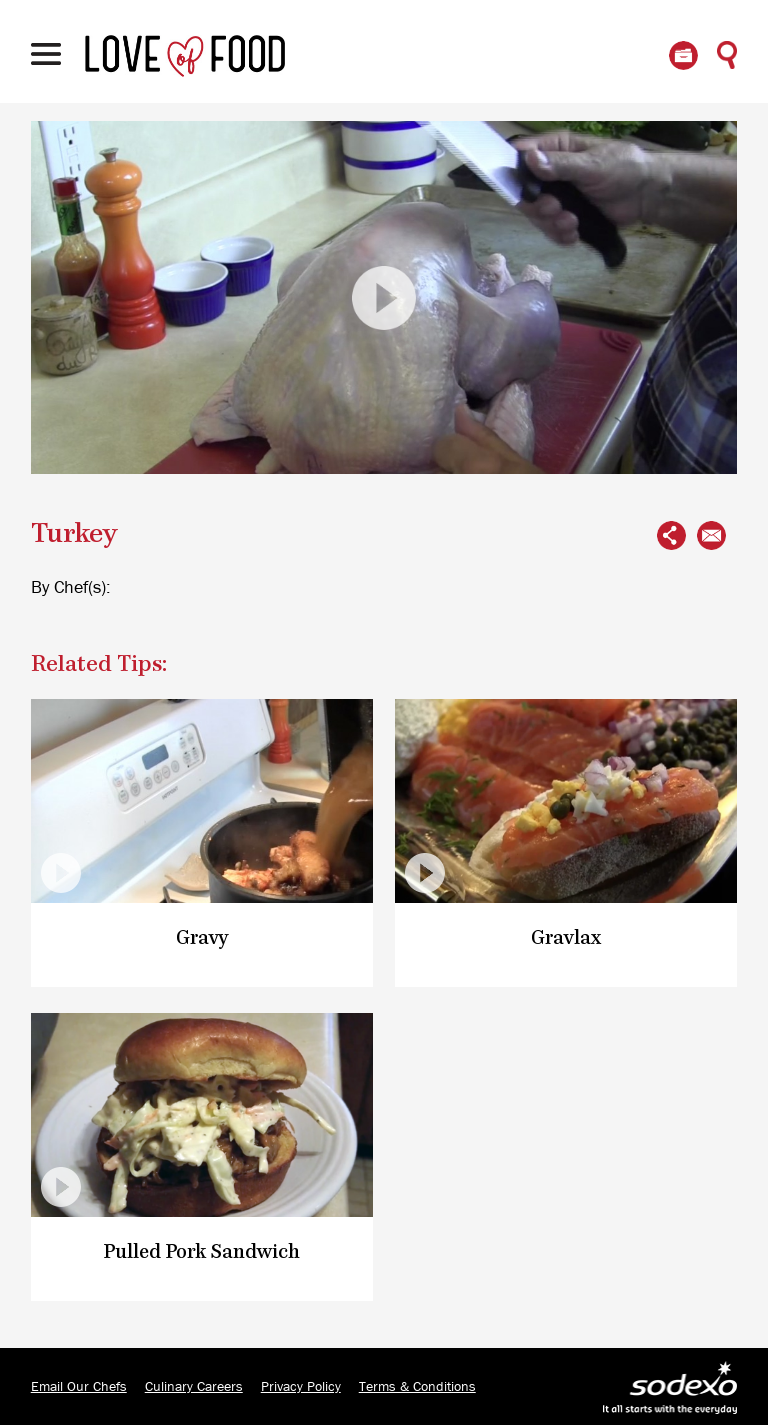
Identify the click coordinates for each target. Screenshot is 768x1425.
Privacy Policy (301, 1387)
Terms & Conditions (417, 1387)
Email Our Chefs (79, 1387)
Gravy (202, 938)
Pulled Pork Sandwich (202, 1252)
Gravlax (566, 938)
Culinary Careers (194, 1387)
